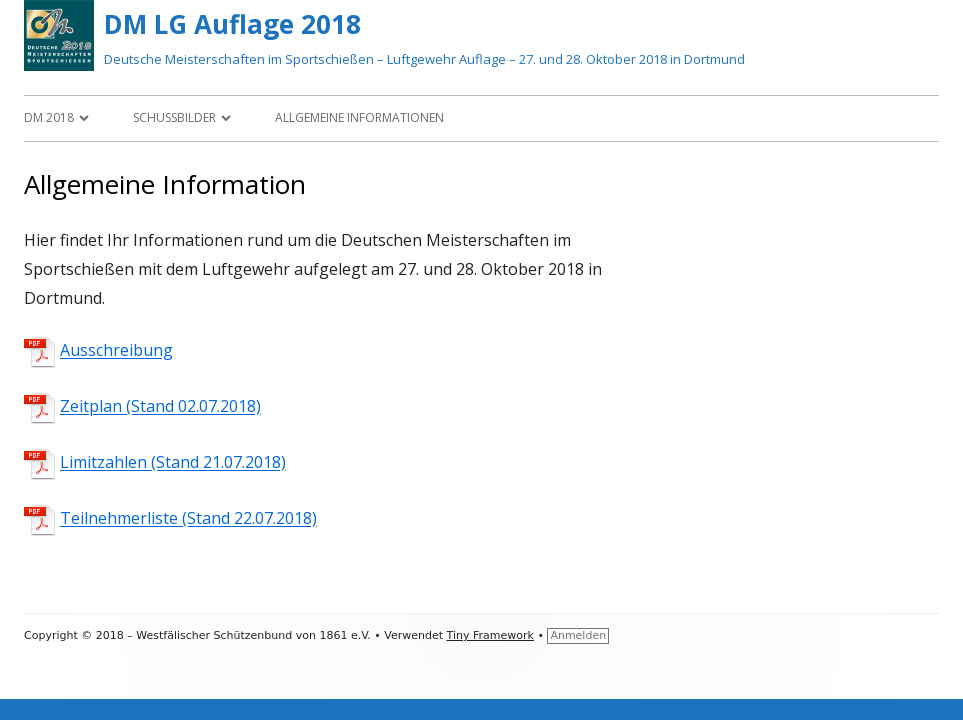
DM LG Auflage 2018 (232, 24)
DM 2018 (49, 117)
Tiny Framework (490, 635)
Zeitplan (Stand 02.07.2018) (160, 407)
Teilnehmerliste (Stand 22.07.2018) (188, 519)
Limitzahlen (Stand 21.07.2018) (173, 463)
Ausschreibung (116, 351)
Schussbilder (174, 117)
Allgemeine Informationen (359, 117)
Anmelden (578, 635)
